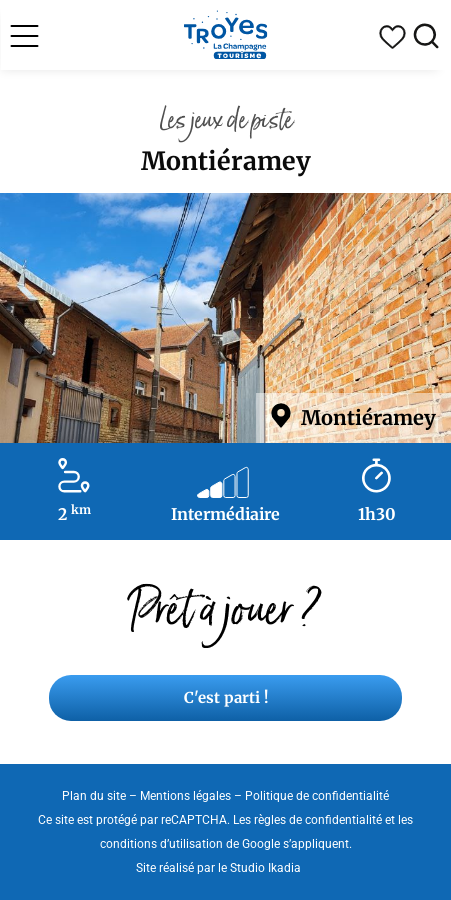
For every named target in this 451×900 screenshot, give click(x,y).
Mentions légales (185, 796)
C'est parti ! (226, 697)
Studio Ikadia (265, 868)
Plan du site (94, 796)
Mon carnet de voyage (392, 37)
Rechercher (426, 37)
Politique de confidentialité (317, 796)
